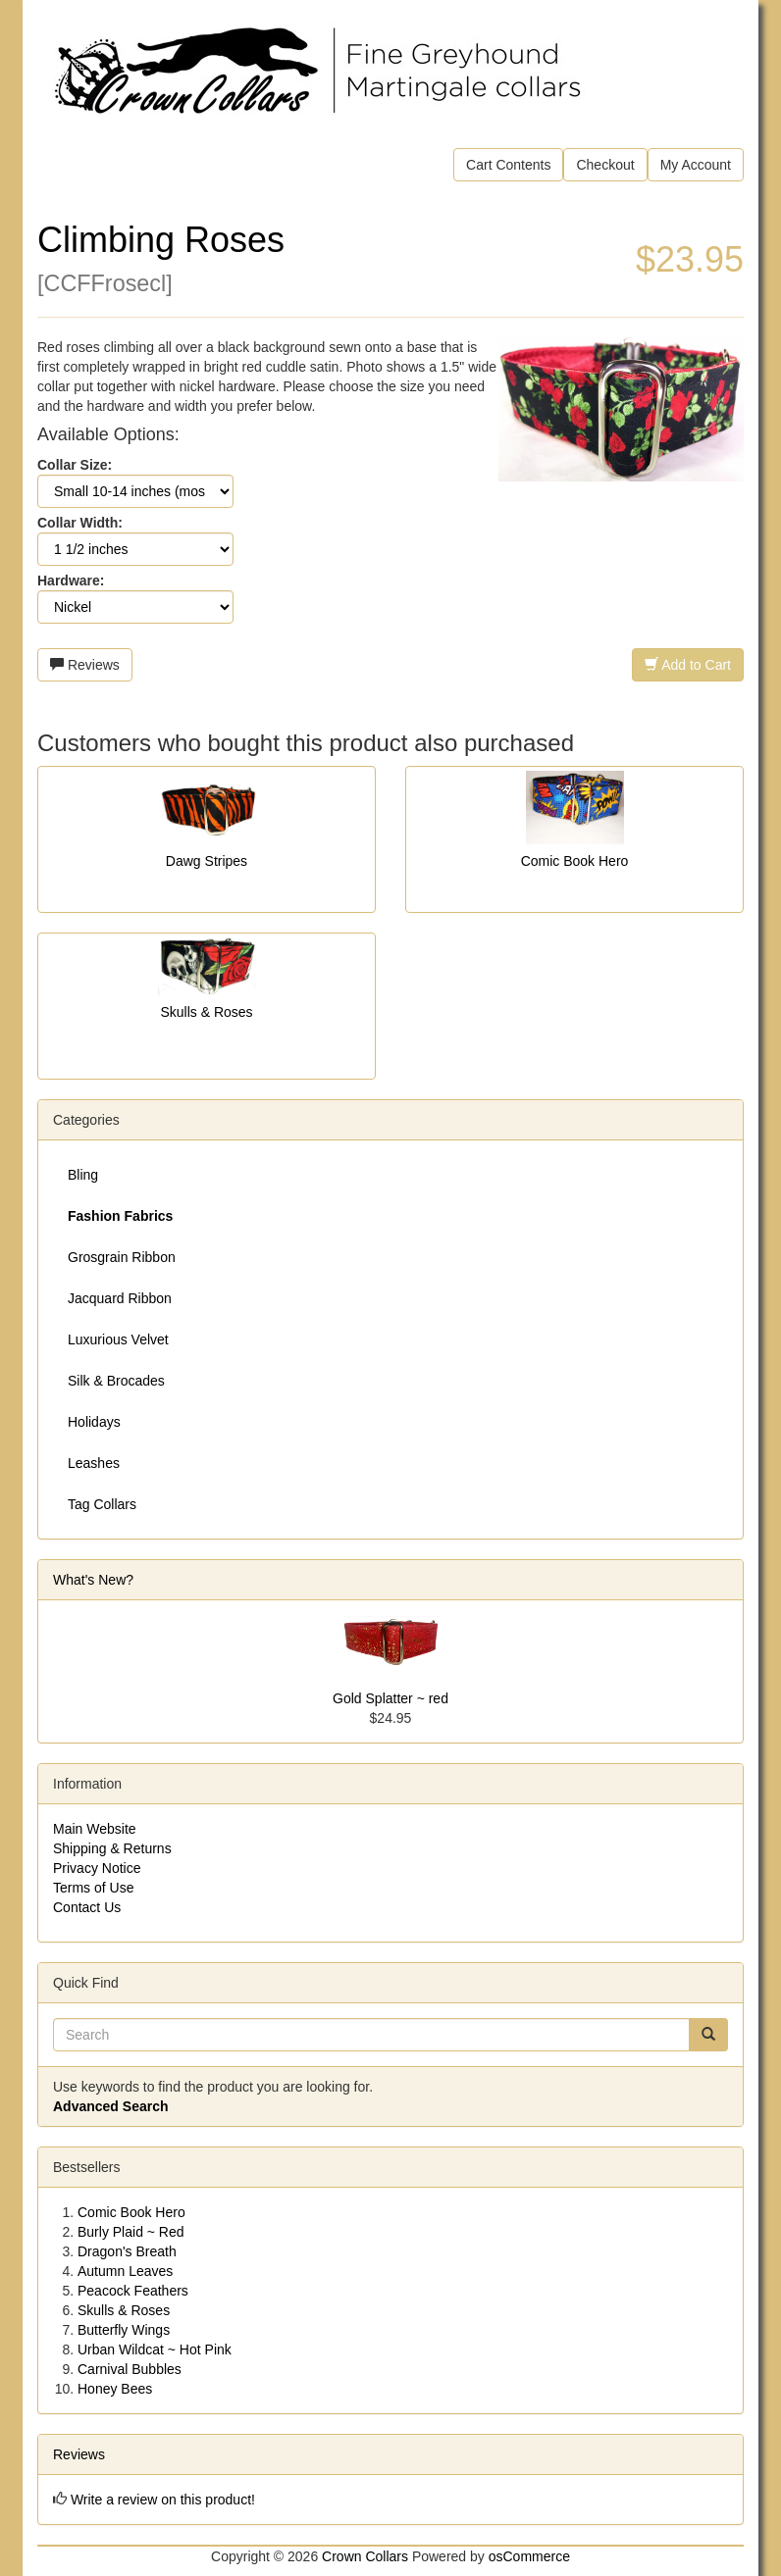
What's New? (93, 1580)
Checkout (605, 165)
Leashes (94, 1463)
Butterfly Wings (124, 2330)
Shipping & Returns (112, 1848)
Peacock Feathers (133, 2290)
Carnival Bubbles (130, 2369)
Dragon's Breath (127, 2251)
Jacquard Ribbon (120, 1298)
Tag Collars (102, 1504)
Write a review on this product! (163, 2499)
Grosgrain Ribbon (122, 1257)
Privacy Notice (96, 1868)
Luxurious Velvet (118, 1339)
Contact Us (87, 1907)
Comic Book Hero (575, 861)
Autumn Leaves (125, 2271)
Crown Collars (365, 2556)
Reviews (85, 665)
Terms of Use (93, 1887)
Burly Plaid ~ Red (131, 2232)
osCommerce (529, 2556)
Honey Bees (115, 2389)
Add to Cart (688, 665)
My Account (695, 165)
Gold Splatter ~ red (390, 1698)
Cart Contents (508, 165)
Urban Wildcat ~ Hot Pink (155, 2349)
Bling (83, 1175)
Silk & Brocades (116, 1381)
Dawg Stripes (206, 861)
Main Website (94, 1829)
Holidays (94, 1422)
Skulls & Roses (206, 1012)
